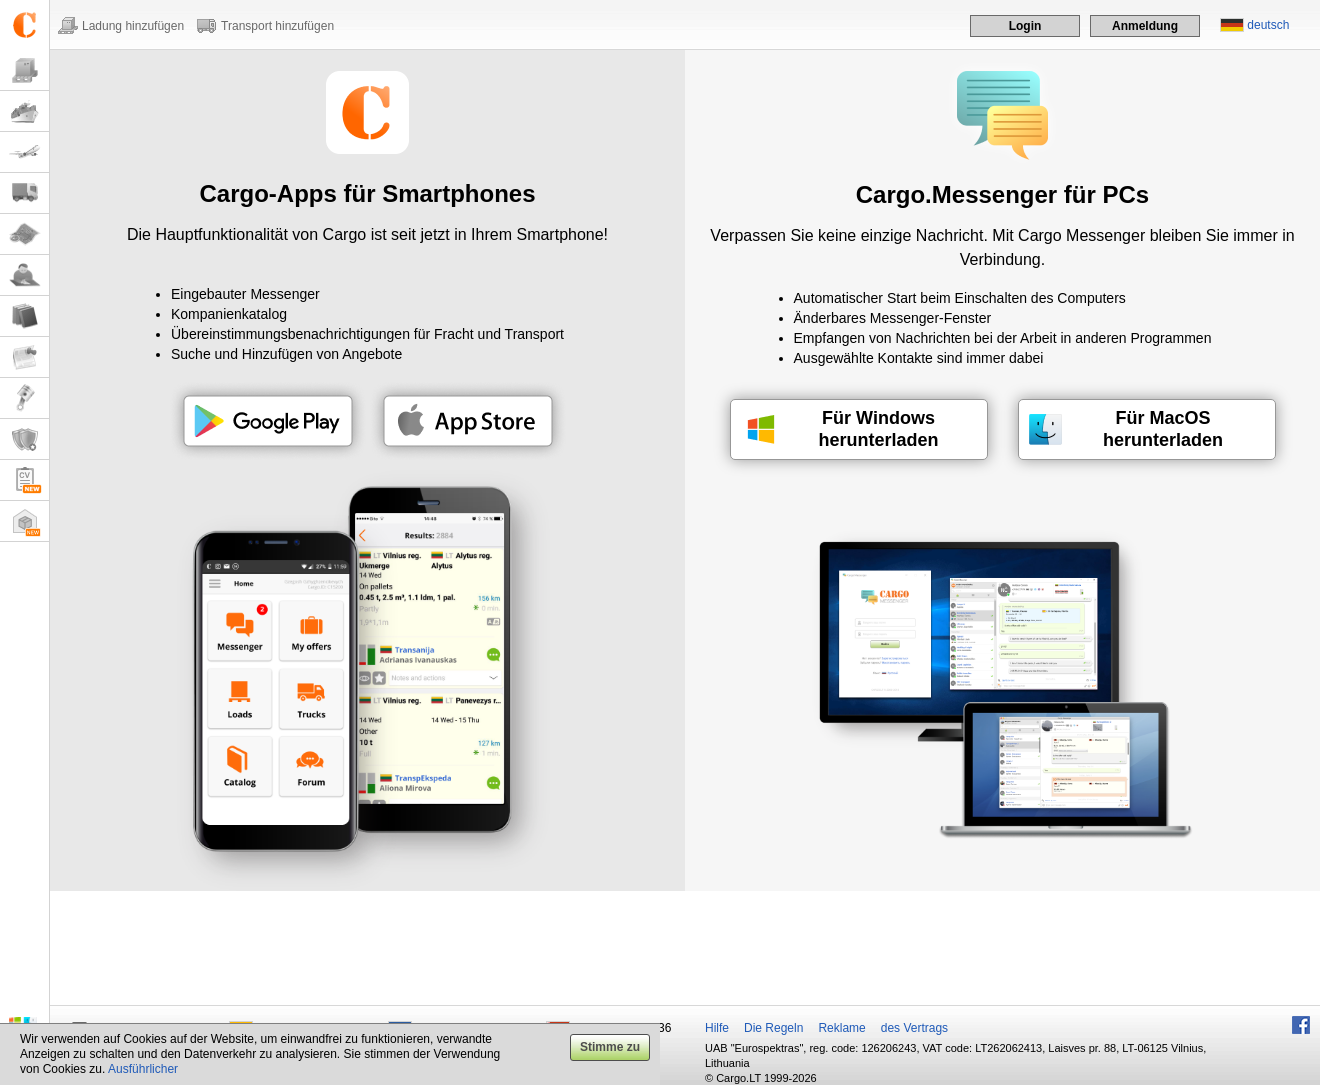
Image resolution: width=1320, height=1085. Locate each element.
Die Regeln (773, 1028)
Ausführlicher (143, 1069)
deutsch (1268, 25)
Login (1025, 26)
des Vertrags (914, 1028)
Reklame (841, 1028)
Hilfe (717, 1028)
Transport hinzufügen (277, 26)
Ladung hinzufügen (133, 26)
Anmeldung (1145, 26)
